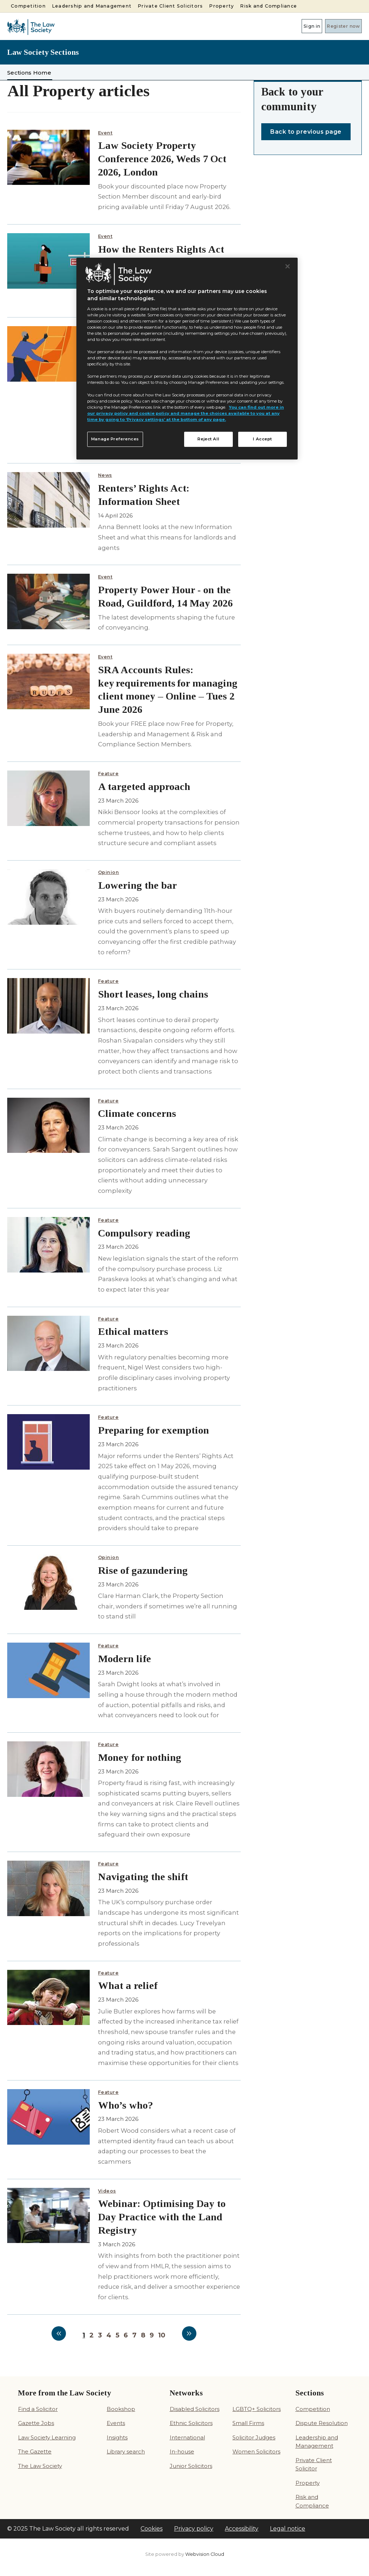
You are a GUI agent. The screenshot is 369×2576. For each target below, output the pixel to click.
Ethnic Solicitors (191, 2423)
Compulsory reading (144, 1233)
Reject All (208, 438)
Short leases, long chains (153, 994)
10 (161, 2335)
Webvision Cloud (204, 2554)
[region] (187, 358)
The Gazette (35, 2451)
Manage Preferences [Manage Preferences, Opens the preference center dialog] (115, 438)
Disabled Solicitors (194, 2409)
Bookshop (121, 2409)
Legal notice (287, 2528)
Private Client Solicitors (170, 6)
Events (116, 2423)
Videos (107, 2191)
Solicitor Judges (253, 2437)
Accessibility (241, 2528)
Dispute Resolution (321, 2423)
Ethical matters (133, 1331)
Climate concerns (137, 1113)
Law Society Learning (47, 2437)
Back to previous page (306, 131)
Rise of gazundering (143, 1570)
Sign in (292, 25)
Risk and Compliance (268, 6)
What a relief (127, 1985)
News (105, 475)
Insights (117, 2437)
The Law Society (40, 2465)
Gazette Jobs (36, 2423)
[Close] (287, 266)
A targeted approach (144, 786)
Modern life (124, 1658)
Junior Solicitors (191, 2465)
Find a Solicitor (38, 2409)
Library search (126, 2451)
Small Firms (248, 2423)
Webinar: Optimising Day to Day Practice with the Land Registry (162, 2217)
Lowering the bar (137, 885)
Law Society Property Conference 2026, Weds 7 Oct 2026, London (162, 159)
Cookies (152, 2528)
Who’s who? (125, 2105)
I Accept (262, 438)
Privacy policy (193, 2528)
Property (221, 6)
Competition (28, 6)
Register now (336, 25)
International (187, 2437)
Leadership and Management (92, 6)
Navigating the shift (143, 1876)
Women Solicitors (256, 2451)
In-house (182, 2451)
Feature (108, 773)
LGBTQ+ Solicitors (256, 2409)
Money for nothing (139, 1757)
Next (189, 2333)
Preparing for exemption (153, 1430)
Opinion (108, 872)
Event (105, 133)
